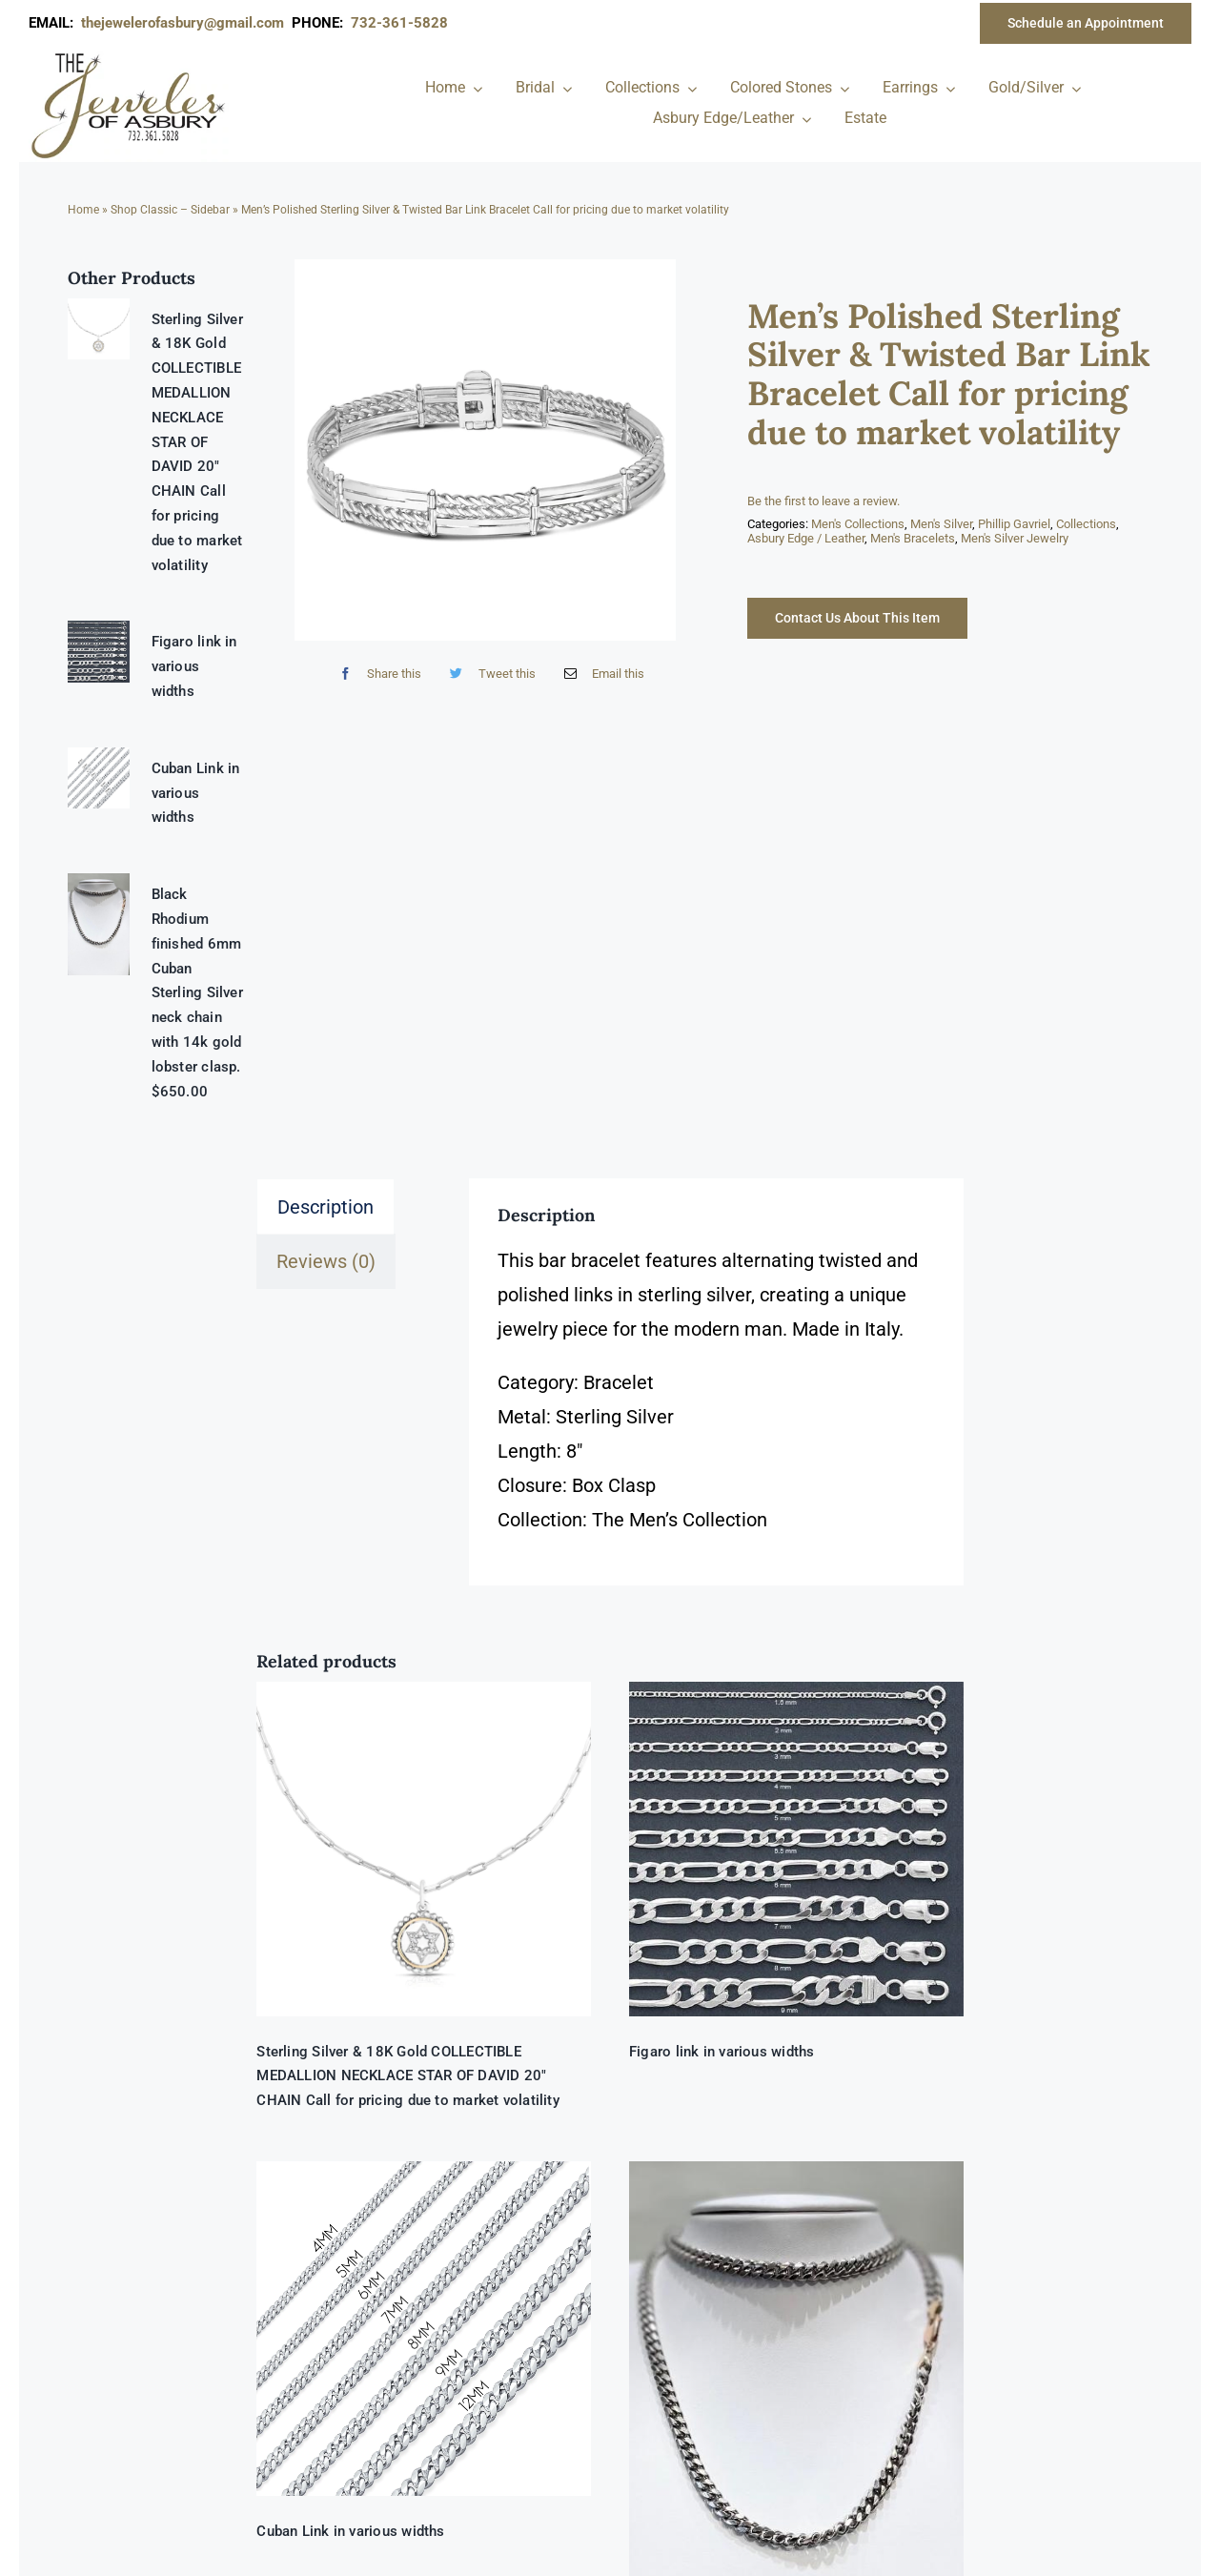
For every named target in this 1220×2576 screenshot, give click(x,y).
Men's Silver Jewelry (1014, 538)
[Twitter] (488, 674)
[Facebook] (376, 674)
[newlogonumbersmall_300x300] (130, 56)
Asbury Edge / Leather (805, 538)
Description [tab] (325, 1207)
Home (83, 209)
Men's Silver (941, 524)
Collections (1086, 524)
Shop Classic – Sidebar (170, 209)
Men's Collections (858, 524)
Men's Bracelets (912, 538)
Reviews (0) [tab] (326, 1261)
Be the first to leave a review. (823, 501)
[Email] (600, 674)
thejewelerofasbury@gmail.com (186, 22)
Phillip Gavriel (1014, 524)
